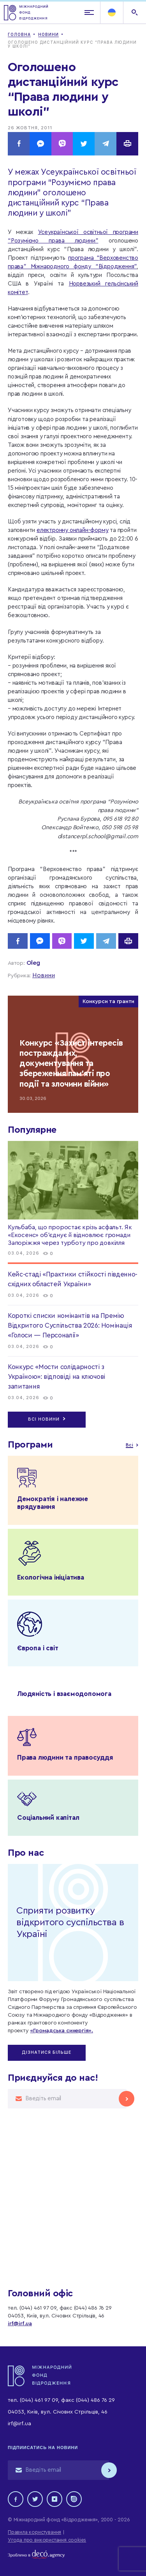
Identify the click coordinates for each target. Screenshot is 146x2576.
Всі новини (46, 1419)
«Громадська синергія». (61, 2030)
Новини (43, 975)
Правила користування (34, 2532)
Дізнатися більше (47, 2052)
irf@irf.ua (20, 2323)
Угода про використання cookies (47, 2539)
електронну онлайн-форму (72, 530)
